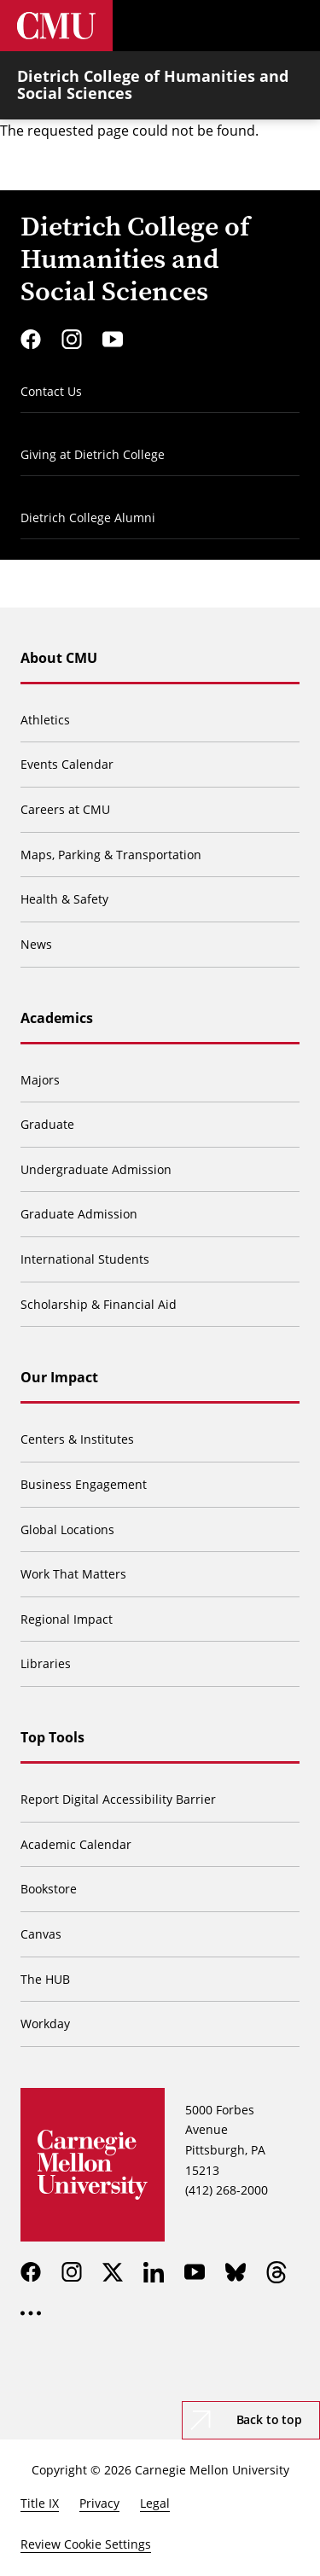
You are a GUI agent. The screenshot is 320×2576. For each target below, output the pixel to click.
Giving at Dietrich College (92, 454)
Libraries (45, 1663)
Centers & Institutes (77, 1439)
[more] (30, 2313)
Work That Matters (73, 1574)
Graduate (47, 1124)
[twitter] (112, 2272)
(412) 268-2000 (226, 2190)
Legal (155, 2503)
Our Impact (59, 1377)
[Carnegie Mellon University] (56, 25)
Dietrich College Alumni (87, 517)
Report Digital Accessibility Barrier (118, 1799)
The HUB (45, 1979)
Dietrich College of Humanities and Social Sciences (152, 84)
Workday (45, 2023)
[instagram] (71, 339)
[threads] (276, 2272)
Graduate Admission (78, 1214)
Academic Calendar (75, 1844)
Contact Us (51, 391)
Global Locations (67, 1529)
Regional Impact (66, 1619)
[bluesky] (235, 2272)
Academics (56, 1018)
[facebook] (30, 339)
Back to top (269, 2419)
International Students (84, 1259)
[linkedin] (153, 2272)
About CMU (58, 657)
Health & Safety (64, 899)
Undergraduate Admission (96, 1169)
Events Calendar (66, 764)
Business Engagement (83, 1484)
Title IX (39, 2503)
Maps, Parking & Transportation (110, 854)
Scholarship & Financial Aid (98, 1304)
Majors (40, 1080)
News (36, 944)
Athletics (45, 720)
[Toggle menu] (294, 25)
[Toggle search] (243, 25)
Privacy (99, 2503)
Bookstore (48, 1889)
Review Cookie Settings (85, 2544)
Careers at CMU (65, 809)
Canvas (40, 1934)
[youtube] (112, 339)
